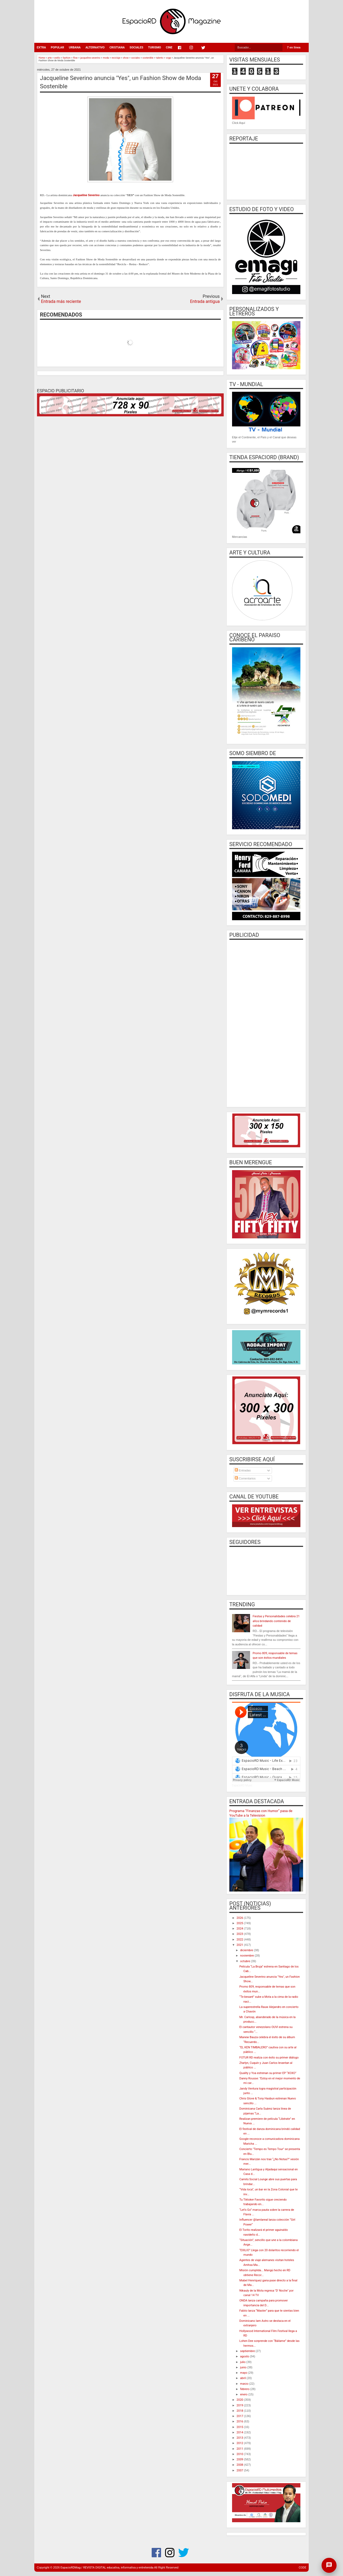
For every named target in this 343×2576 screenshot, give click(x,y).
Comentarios (245, 1478)
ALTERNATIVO (95, 47)
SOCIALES (136, 47)
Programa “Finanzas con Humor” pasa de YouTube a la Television (260, 1813)
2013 (240, 2438)
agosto (245, 2356)
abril (243, 2378)
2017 (240, 2416)
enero (244, 2394)
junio (243, 2367)
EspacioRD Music (242, 1785)
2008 (240, 2465)
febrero (245, 2389)
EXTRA (41, 47)
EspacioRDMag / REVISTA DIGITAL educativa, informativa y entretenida (107, 2567)
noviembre (247, 1955)
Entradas (243, 1470)
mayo (244, 2373)
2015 (240, 2427)
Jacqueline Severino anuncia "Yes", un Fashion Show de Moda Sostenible (120, 82)
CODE (302, 2567)
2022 (240, 1939)
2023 (240, 1934)
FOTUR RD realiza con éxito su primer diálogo (269, 2057)
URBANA (75, 47)
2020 (240, 2400)
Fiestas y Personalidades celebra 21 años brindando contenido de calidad (276, 1621)
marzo (244, 2383)
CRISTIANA (117, 47)
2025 (240, 1923)
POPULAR (57, 47)
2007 (240, 2470)
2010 (240, 2454)
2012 (240, 2443)
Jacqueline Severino (86, 195)
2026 (240, 1918)
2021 (240, 1945)
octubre (245, 1961)
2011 (240, 2449)
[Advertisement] (266, 1022)
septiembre (248, 2351)
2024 (240, 1928)
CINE (169, 47)
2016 (240, 2421)
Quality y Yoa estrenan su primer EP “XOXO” (267, 2073)
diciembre (247, 1950)
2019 (240, 2405)
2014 (240, 2432)
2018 (240, 2411)
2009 (240, 2459)
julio (243, 2362)
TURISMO (154, 47)
